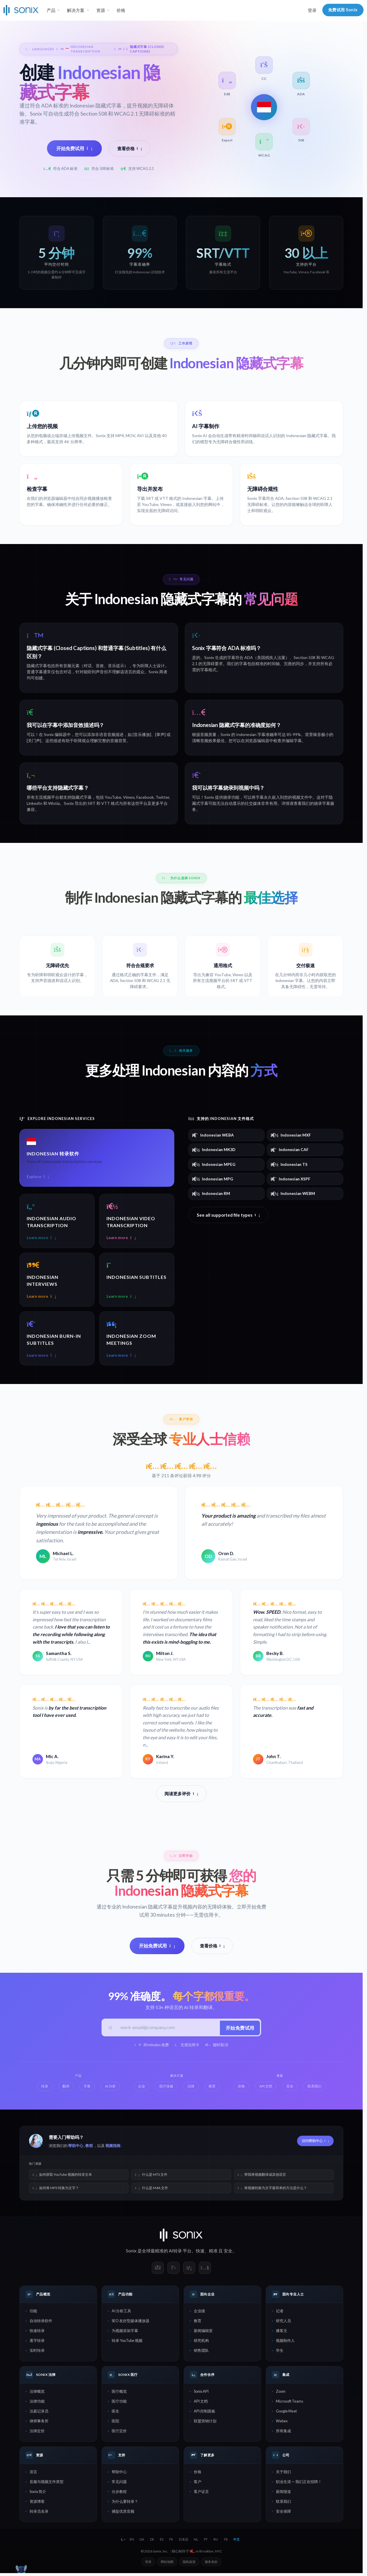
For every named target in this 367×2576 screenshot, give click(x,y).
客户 (197, 2483)
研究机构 (201, 2342)
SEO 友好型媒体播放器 (130, 2322)
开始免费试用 (74, 148)
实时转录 (37, 2351)
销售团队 (201, 2351)
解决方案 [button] (75, 10)
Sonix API (201, 2392)
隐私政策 (189, 2563)
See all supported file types (228, 1215)
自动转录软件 (41, 2322)
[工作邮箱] (168, 2028)
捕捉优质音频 (123, 2512)
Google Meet (286, 2412)
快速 (200, 2252)
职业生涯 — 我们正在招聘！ (299, 2483)
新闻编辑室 (203, 2332)
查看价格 (129, 148)
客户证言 (201, 2493)
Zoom (280, 2392)
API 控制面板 (204, 2412)
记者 (279, 2312)
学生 (279, 2351)
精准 (213, 2252)
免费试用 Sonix (343, 9)
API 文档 (201, 2402)
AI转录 (175, 2252)
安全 (228, 2252)
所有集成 (283, 2432)
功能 (33, 2312)
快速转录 (37, 2332)
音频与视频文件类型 (47, 2483)
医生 (115, 2412)
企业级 (199, 2312)
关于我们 (283, 2473)
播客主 (281, 2332)
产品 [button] (51, 10)
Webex (282, 2422)
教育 (197, 2322)
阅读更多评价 (181, 1794)
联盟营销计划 (205, 2422)
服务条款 (211, 2563)
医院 (115, 2422)
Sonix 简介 (38, 2493)
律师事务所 (39, 2422)
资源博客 (37, 2502)
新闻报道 (283, 2493)
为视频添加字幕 (125, 2332)
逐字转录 (37, 2342)
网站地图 (167, 2563)
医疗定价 (119, 2432)
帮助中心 (75, 2147)
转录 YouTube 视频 (127, 2342)
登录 (312, 10)
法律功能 (37, 2402)
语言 (33, 2473)
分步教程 (119, 2493)
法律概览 (37, 2392)
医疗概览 (119, 2392)
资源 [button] (100, 10)
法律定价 (37, 2432)
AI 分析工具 (121, 2312)
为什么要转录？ (125, 2502)
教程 (89, 2147)
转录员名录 (39, 2512)
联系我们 (283, 2502)
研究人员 (283, 2322)
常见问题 (119, 2483)
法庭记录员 (39, 2412)
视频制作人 (285, 2342)
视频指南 (112, 2147)
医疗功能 (119, 2402)
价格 (121, 10)
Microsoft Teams (289, 2402)
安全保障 (283, 2512)
